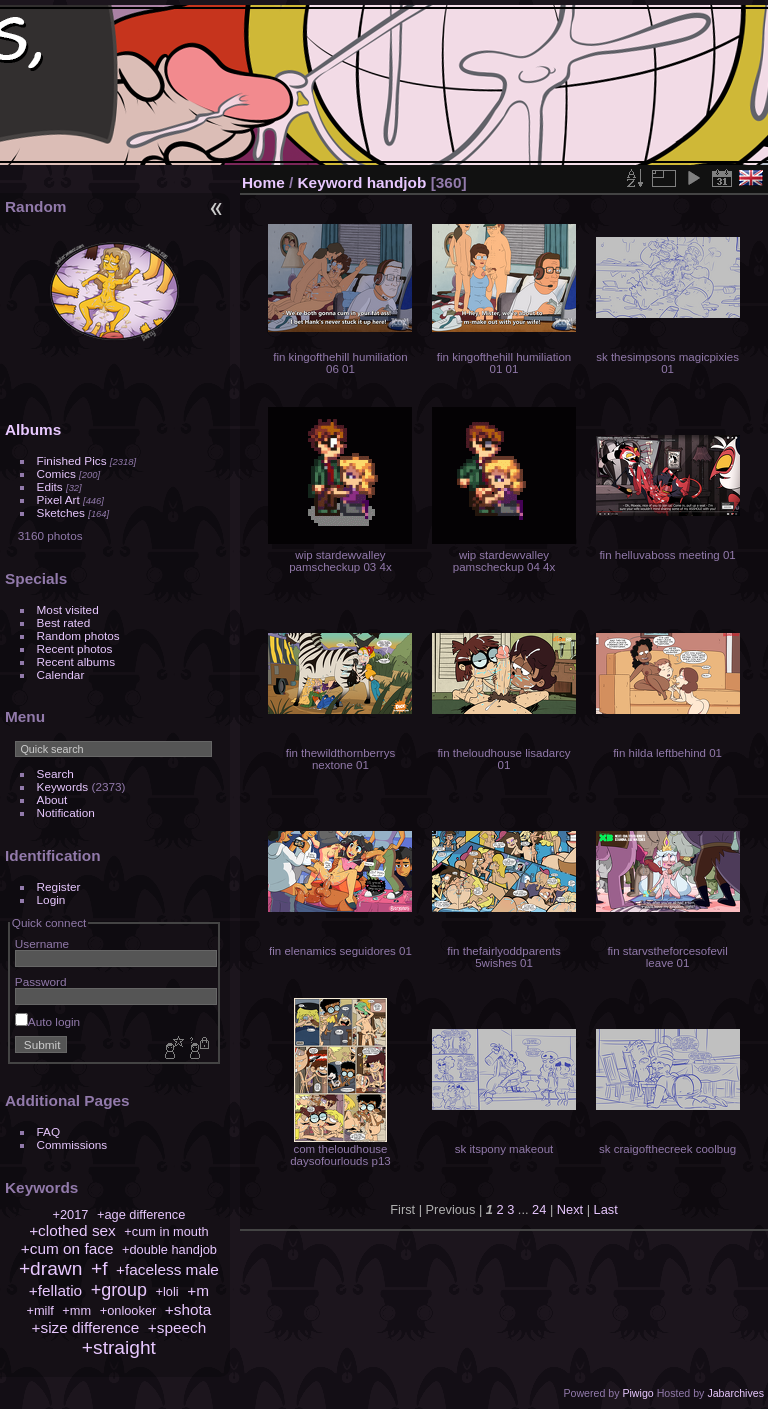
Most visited (68, 609)
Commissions (72, 1144)
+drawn (50, 1268)
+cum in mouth (166, 1231)
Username (42, 943)
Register (59, 886)
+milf (39, 1310)
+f (99, 1268)
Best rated (64, 622)
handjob (397, 182)
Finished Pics (72, 460)
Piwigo (637, 1393)
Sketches (61, 512)
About (52, 799)
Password (41, 981)
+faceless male (167, 1269)
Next (570, 1209)
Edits (50, 486)
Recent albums (76, 661)
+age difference (141, 1214)
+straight (119, 1347)
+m (198, 1290)
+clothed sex (72, 1230)
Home (263, 182)
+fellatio (55, 1290)
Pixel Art (58, 499)
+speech (177, 1327)
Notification (66, 812)
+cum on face (67, 1248)
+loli (167, 1291)
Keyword (330, 182)
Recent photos (75, 648)
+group (119, 1290)
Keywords (63, 786)
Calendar (61, 674)
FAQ (49, 1131)
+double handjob (169, 1249)
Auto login (47, 1021)
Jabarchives (735, 1393)
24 (539, 1209)
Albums (33, 429)
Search (55, 773)
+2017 (70, 1214)
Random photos (78, 635)
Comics (56, 473)
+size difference (86, 1327)
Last (606, 1209)
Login (51, 899)
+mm (76, 1310)
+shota (188, 1309)
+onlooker (128, 1310)
